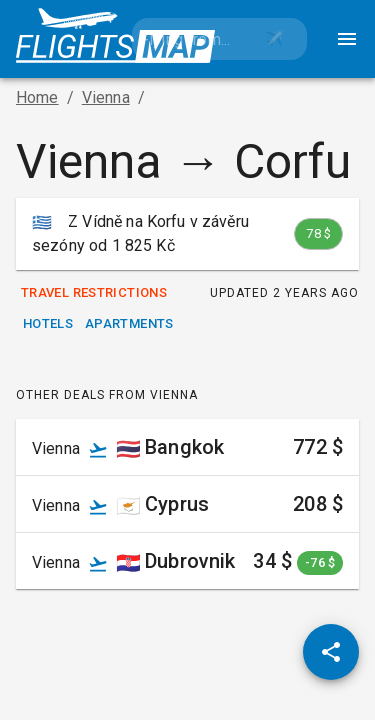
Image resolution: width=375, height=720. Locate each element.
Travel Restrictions (94, 293)
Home (37, 97)
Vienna (106, 97)
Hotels (48, 324)
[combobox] (187, 39)
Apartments (129, 324)
